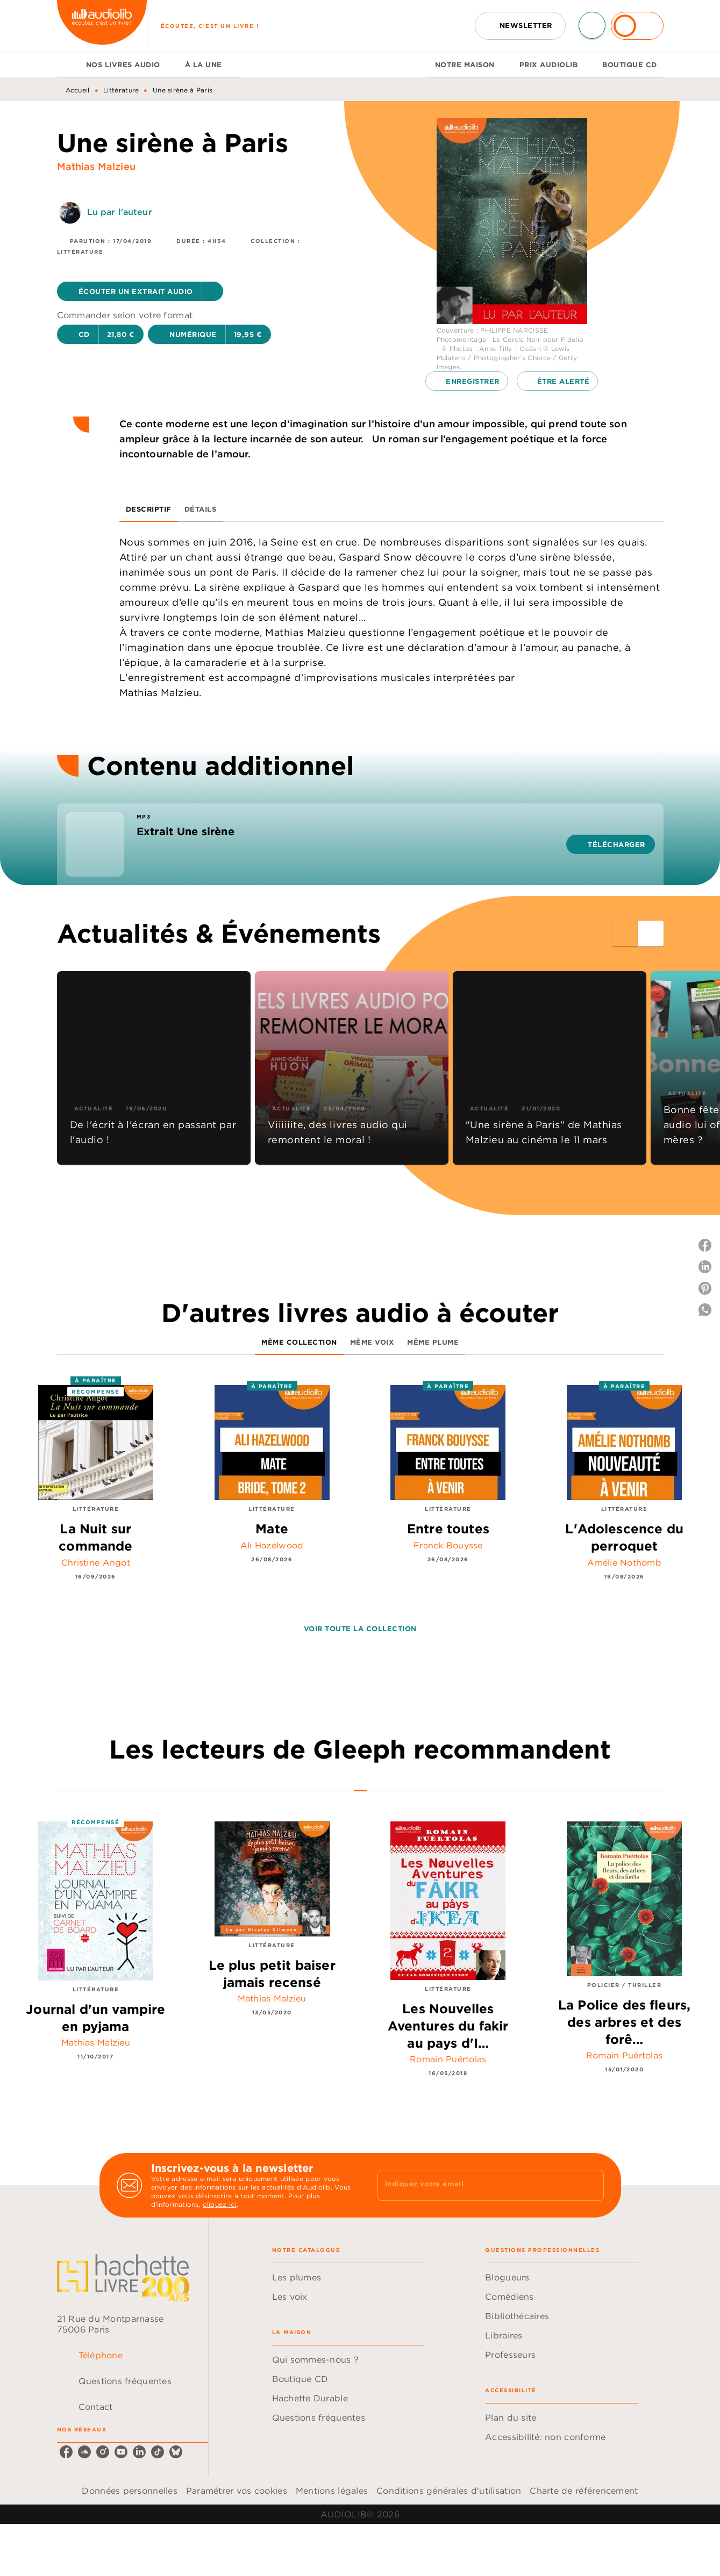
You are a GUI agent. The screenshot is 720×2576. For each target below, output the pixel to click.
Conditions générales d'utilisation (448, 2490)
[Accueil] (102, 25)
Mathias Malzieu (96, 166)
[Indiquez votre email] (477, 2185)
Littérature (121, 90)
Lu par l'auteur (119, 211)
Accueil (78, 90)
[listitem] (66, 2452)
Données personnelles (129, 2490)
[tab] (68, 64)
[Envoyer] (591, 2185)
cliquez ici (219, 2204)
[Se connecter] (637, 26)
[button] (520, 26)
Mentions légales (332, 2490)
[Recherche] (592, 25)
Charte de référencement (584, 2490)
